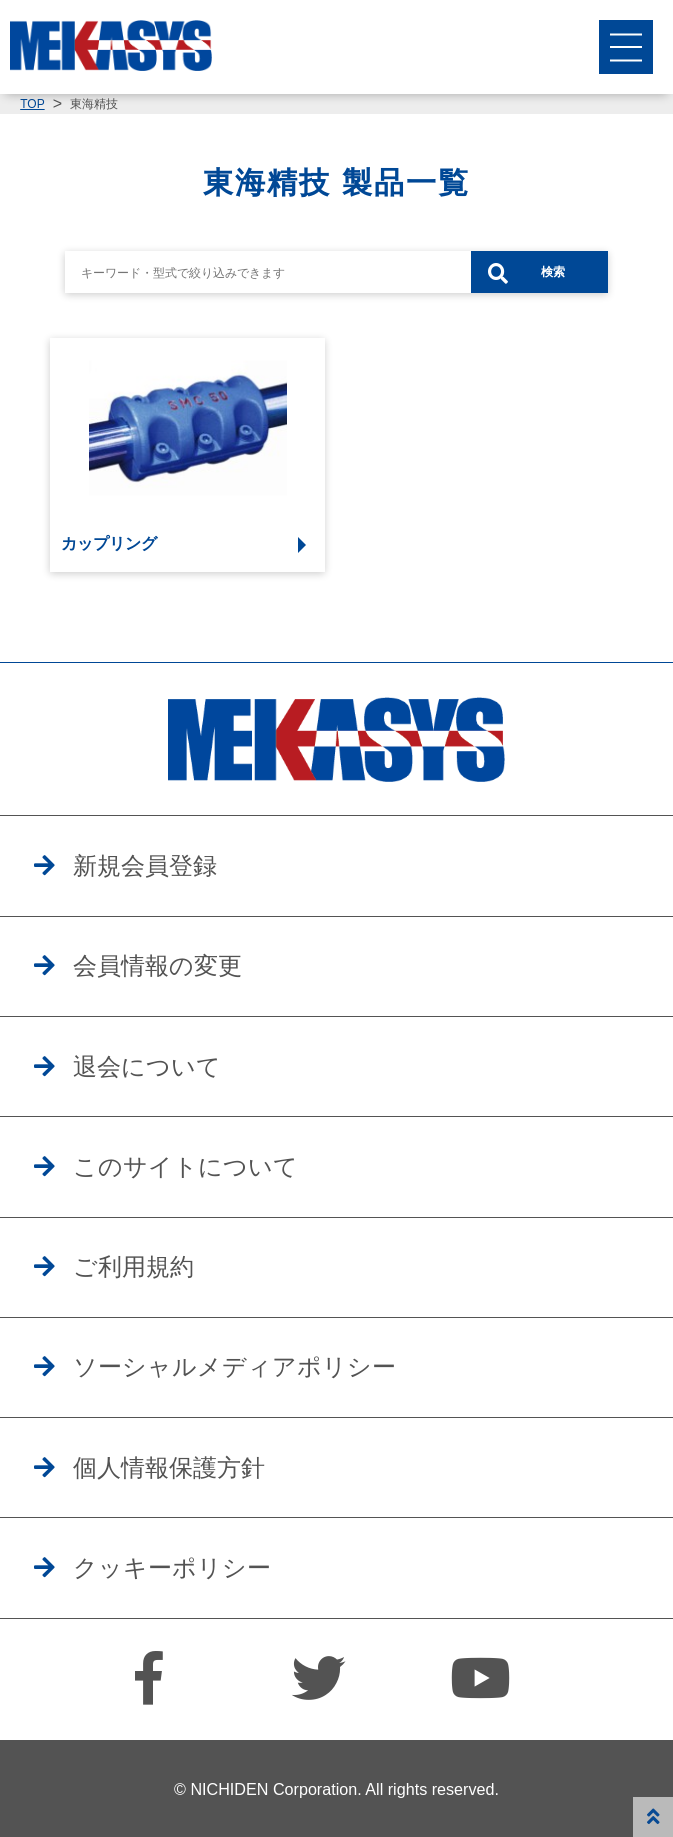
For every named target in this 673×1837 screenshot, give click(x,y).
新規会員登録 (145, 866)
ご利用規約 (133, 1267)
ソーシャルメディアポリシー (234, 1367)
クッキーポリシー (172, 1568)
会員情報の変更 (157, 966)
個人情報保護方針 (169, 1468)
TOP (32, 104)
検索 (553, 272)
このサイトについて (185, 1167)
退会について (147, 1067)
